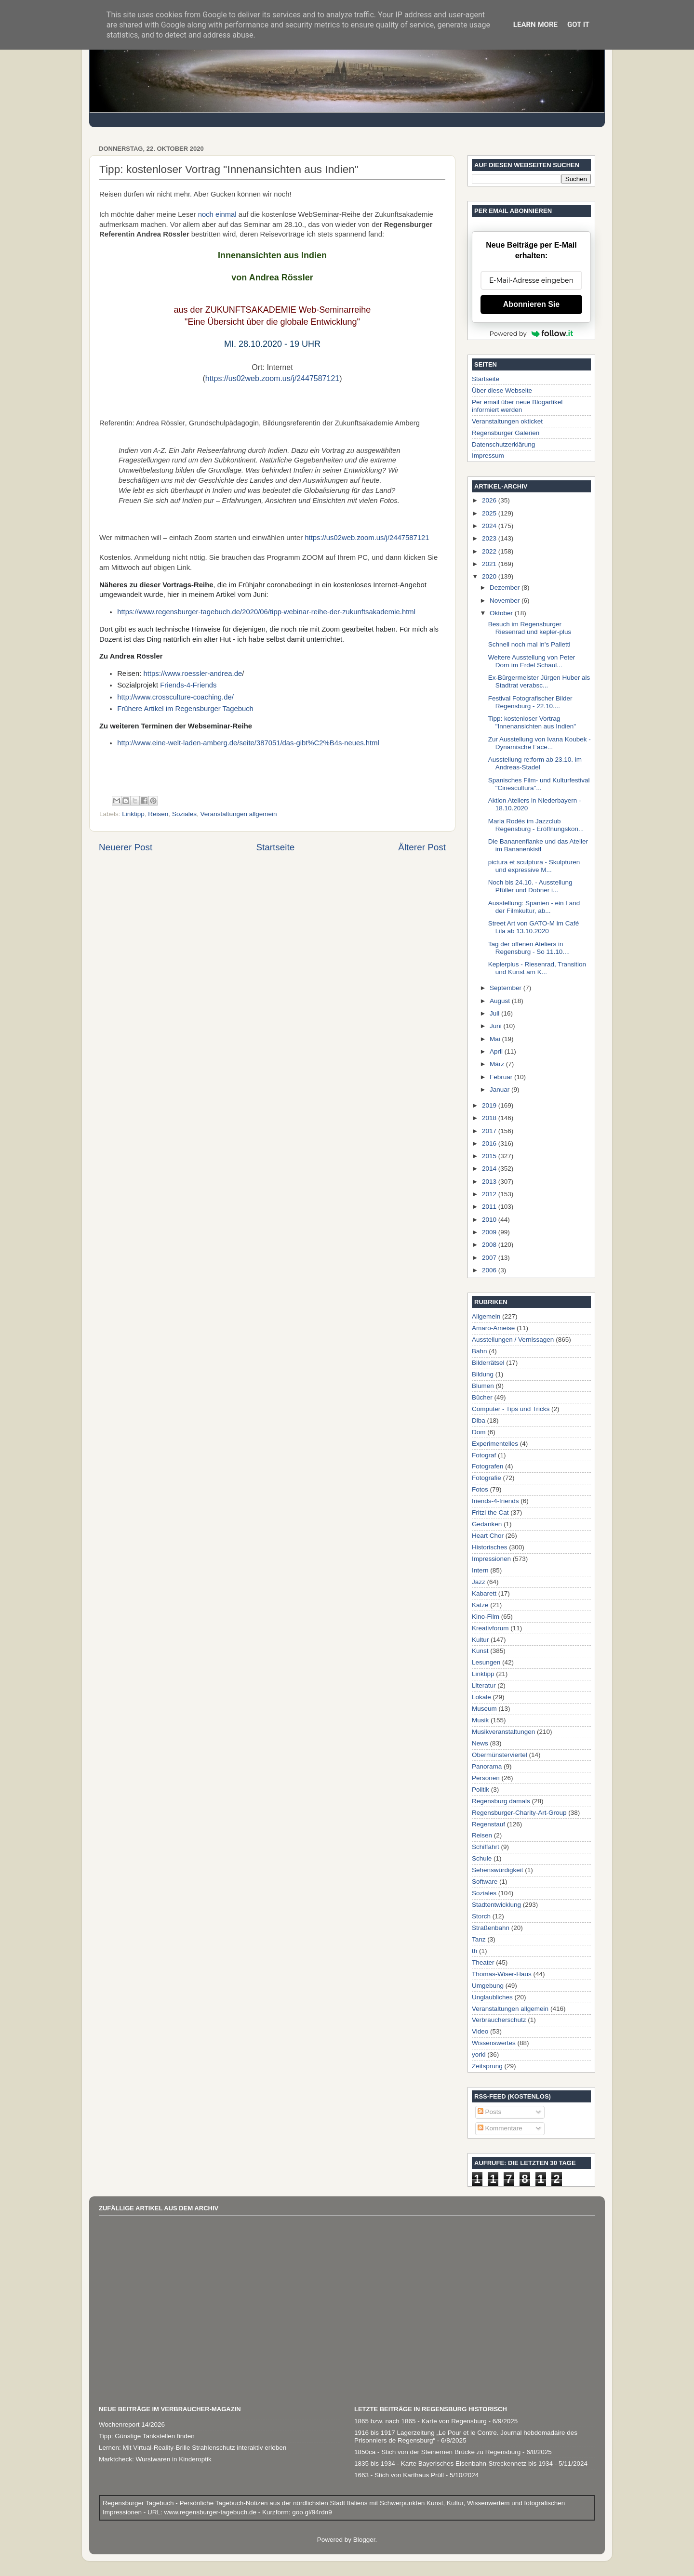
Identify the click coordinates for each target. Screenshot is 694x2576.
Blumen (483, 1385)
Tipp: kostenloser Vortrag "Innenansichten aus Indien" (532, 722)
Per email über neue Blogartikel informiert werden (517, 405)
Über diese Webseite (502, 390)
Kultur (480, 1639)
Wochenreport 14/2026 (132, 2424)
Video (480, 2031)
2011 (490, 1206)
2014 (490, 1168)
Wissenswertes (494, 2043)
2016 (490, 1143)
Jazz (478, 1581)
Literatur (484, 1685)
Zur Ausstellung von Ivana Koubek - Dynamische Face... (539, 743)
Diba (478, 1420)
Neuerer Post (125, 847)
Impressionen (491, 1558)
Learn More (535, 24)
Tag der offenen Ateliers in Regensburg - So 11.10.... (529, 947)
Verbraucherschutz (499, 2019)
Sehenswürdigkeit (497, 1870)
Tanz (479, 1939)
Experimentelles (495, 1443)
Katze (480, 1605)
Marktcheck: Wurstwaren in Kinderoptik (155, 2459)
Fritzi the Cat (490, 1512)
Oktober (502, 613)
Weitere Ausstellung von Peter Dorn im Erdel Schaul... (531, 661)
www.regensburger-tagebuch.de (211, 2512)
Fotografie (486, 1477)
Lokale (481, 1697)
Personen (486, 1778)
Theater (483, 1962)
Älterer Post (422, 847)
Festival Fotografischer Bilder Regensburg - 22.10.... (530, 702)
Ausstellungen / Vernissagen (513, 1339)
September (506, 987)
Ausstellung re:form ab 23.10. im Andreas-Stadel (535, 763)
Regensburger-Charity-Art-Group (519, 1812)
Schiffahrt (485, 1846)
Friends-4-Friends (188, 685)
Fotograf (484, 1455)
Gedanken (487, 1524)
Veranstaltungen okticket (507, 421)
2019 (490, 1105)
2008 (490, 1244)
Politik (480, 1789)
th (474, 1951)
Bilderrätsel (488, 1362)
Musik (480, 1720)
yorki (479, 2054)
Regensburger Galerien (505, 432)
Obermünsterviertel (499, 1754)
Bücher (482, 1397)
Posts (490, 2111)
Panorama (487, 1766)
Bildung (483, 1374)
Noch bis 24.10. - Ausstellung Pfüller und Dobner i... (530, 886)
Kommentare (500, 2128)
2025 (490, 513)
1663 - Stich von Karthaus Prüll (399, 2475)
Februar (502, 1077)
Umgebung (488, 1985)
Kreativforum (490, 1628)
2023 (490, 538)
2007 (490, 1257)
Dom (479, 1432)
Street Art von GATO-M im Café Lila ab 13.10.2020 (533, 927)
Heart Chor (488, 1535)
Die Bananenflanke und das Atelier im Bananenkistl (538, 845)
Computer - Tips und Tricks (510, 1409)
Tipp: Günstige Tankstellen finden (147, 2436)
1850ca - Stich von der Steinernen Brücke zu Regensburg (437, 2452)
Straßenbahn (490, 1927)
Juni (497, 1026)
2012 (490, 1194)
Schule (482, 1858)
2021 (490, 564)
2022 (490, 551)
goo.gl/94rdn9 (311, 2512)
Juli (495, 1013)
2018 (490, 1118)
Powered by (532, 333)
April (497, 1051)
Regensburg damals (501, 1801)
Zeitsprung (487, 2066)
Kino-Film (485, 1616)
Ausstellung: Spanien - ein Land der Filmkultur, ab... (534, 906)
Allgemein (486, 1316)
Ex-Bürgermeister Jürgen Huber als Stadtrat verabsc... (539, 681)
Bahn (479, 1351)
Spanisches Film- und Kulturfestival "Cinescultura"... (539, 784)
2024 (490, 525)
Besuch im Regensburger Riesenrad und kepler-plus (530, 628)
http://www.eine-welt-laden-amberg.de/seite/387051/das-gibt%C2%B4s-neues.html (248, 743)
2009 (490, 1232)
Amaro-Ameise (493, 1328)
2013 (490, 1181)
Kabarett (484, 1593)
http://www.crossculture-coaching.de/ (175, 697)
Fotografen (487, 1466)
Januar (500, 1089)
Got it (578, 24)
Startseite (275, 847)
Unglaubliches (492, 1997)
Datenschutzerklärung (503, 444)
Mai (496, 1039)
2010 (490, 1219)
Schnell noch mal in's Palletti (529, 644)
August (501, 1000)
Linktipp (133, 814)
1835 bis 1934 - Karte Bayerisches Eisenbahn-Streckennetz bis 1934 (453, 2463)
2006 (490, 1270)
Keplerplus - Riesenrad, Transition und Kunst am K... (537, 968)
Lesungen (486, 1662)
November (505, 600)
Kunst (480, 1650)
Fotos (480, 1489)
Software (484, 1881)
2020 (490, 576)
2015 (490, 1156)
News (480, 1743)
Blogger (364, 2539)
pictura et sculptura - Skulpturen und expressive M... (534, 866)
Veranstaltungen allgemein (238, 814)
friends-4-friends (495, 1501)
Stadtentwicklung (496, 1904)
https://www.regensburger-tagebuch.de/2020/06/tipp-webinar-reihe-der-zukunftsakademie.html (266, 612)
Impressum (488, 455)
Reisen (158, 814)
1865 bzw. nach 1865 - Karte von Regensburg (420, 2421)
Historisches (489, 1547)
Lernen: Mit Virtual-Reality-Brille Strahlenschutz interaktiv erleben (192, 2447)
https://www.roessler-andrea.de (193, 673)
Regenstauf (488, 1824)
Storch (481, 1916)
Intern (480, 1570)
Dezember (505, 587)
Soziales (184, 814)
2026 (490, 500)
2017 (490, 1131)
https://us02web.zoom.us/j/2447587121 (272, 378)
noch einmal (217, 214)
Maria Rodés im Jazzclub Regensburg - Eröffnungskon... (536, 825)
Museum (484, 1708)
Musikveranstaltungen (503, 1731)
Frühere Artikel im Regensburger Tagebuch (185, 709)
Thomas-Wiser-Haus (502, 1974)
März (498, 1064)
